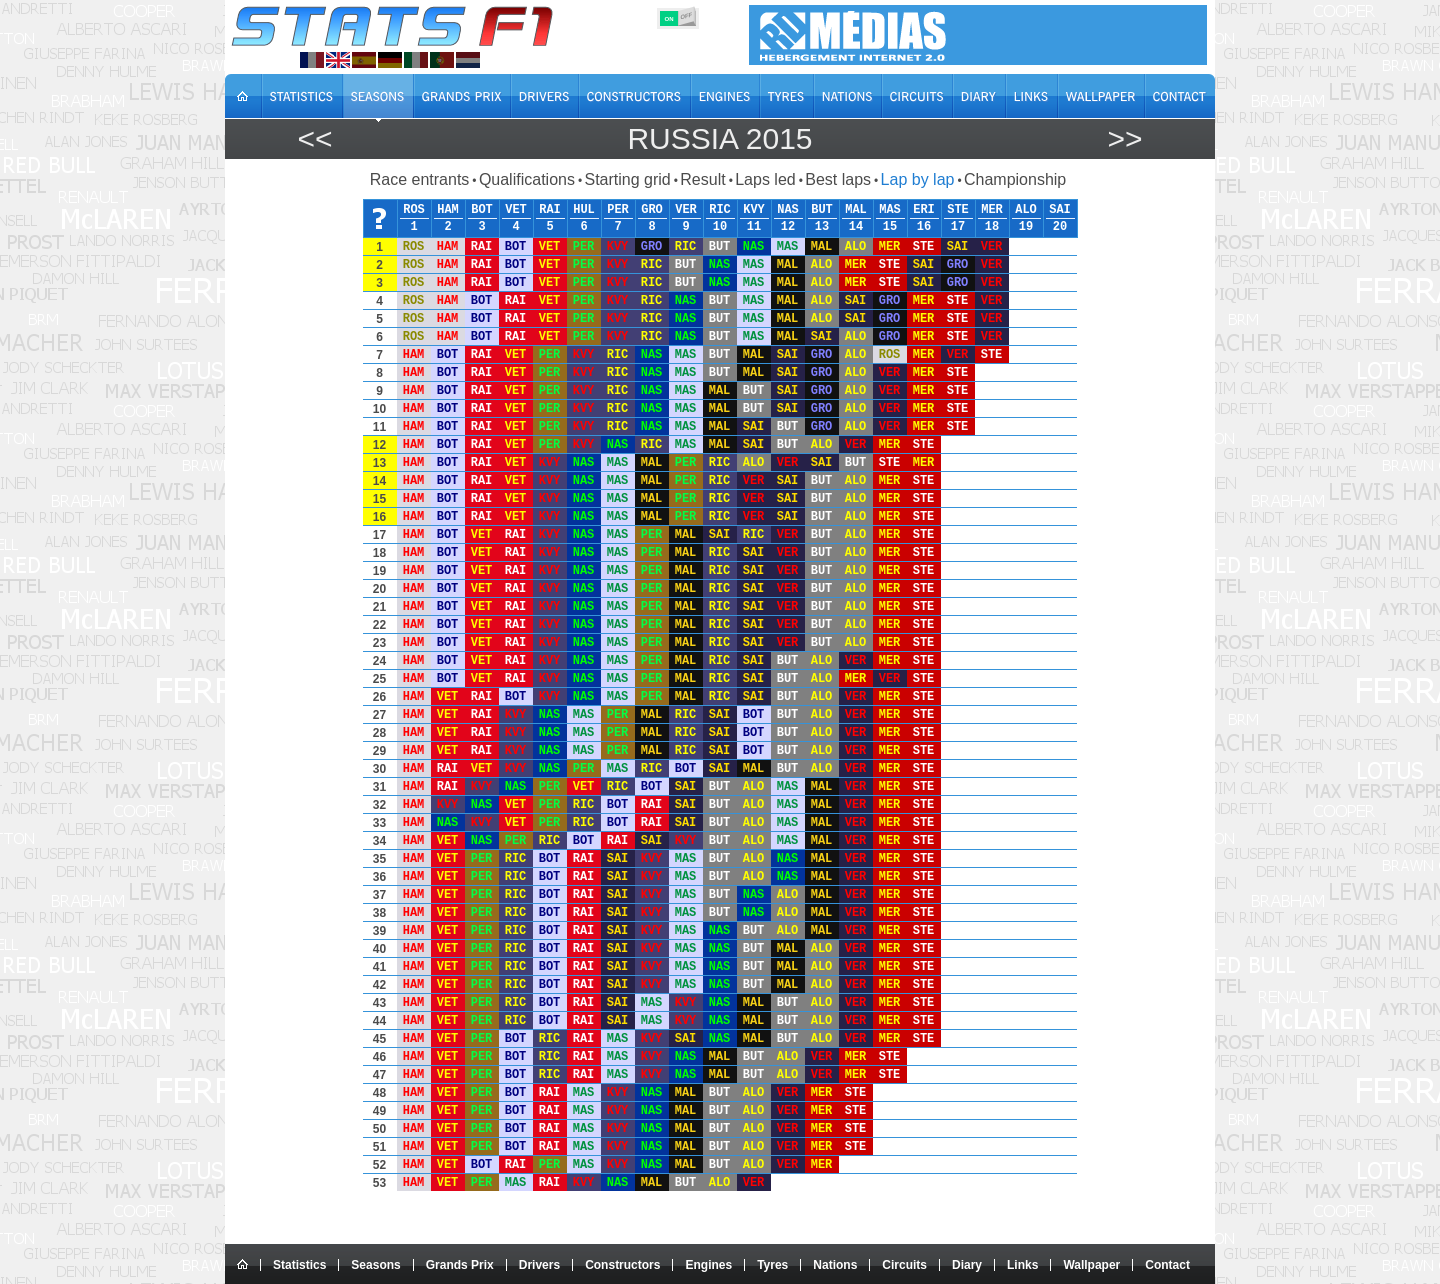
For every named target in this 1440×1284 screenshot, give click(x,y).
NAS (788, 210)
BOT (482, 210)
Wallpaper (1091, 1265)
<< (314, 138)
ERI (924, 210)
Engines (708, 1265)
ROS (414, 210)
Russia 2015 (719, 138)
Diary (967, 1265)
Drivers (539, 1265)
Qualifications (527, 179)
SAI (1060, 210)
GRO (652, 210)
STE (958, 210)
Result (702, 179)
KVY (754, 210)
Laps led (765, 179)
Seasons (375, 1265)
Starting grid (627, 179)
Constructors (622, 1265)
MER (992, 210)
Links (1022, 1265)
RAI (550, 210)
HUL (584, 210)
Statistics (299, 1265)
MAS (890, 210)
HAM (448, 210)
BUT (822, 210)
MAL (856, 210)
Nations (835, 1265)
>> (1124, 138)
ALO (1026, 210)
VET (516, 210)
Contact (1167, 1265)
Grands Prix (460, 1265)
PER (618, 210)
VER (686, 210)
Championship (1015, 179)
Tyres (772, 1265)
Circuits (904, 1265)
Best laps (838, 179)
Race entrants (420, 179)
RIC (720, 210)
